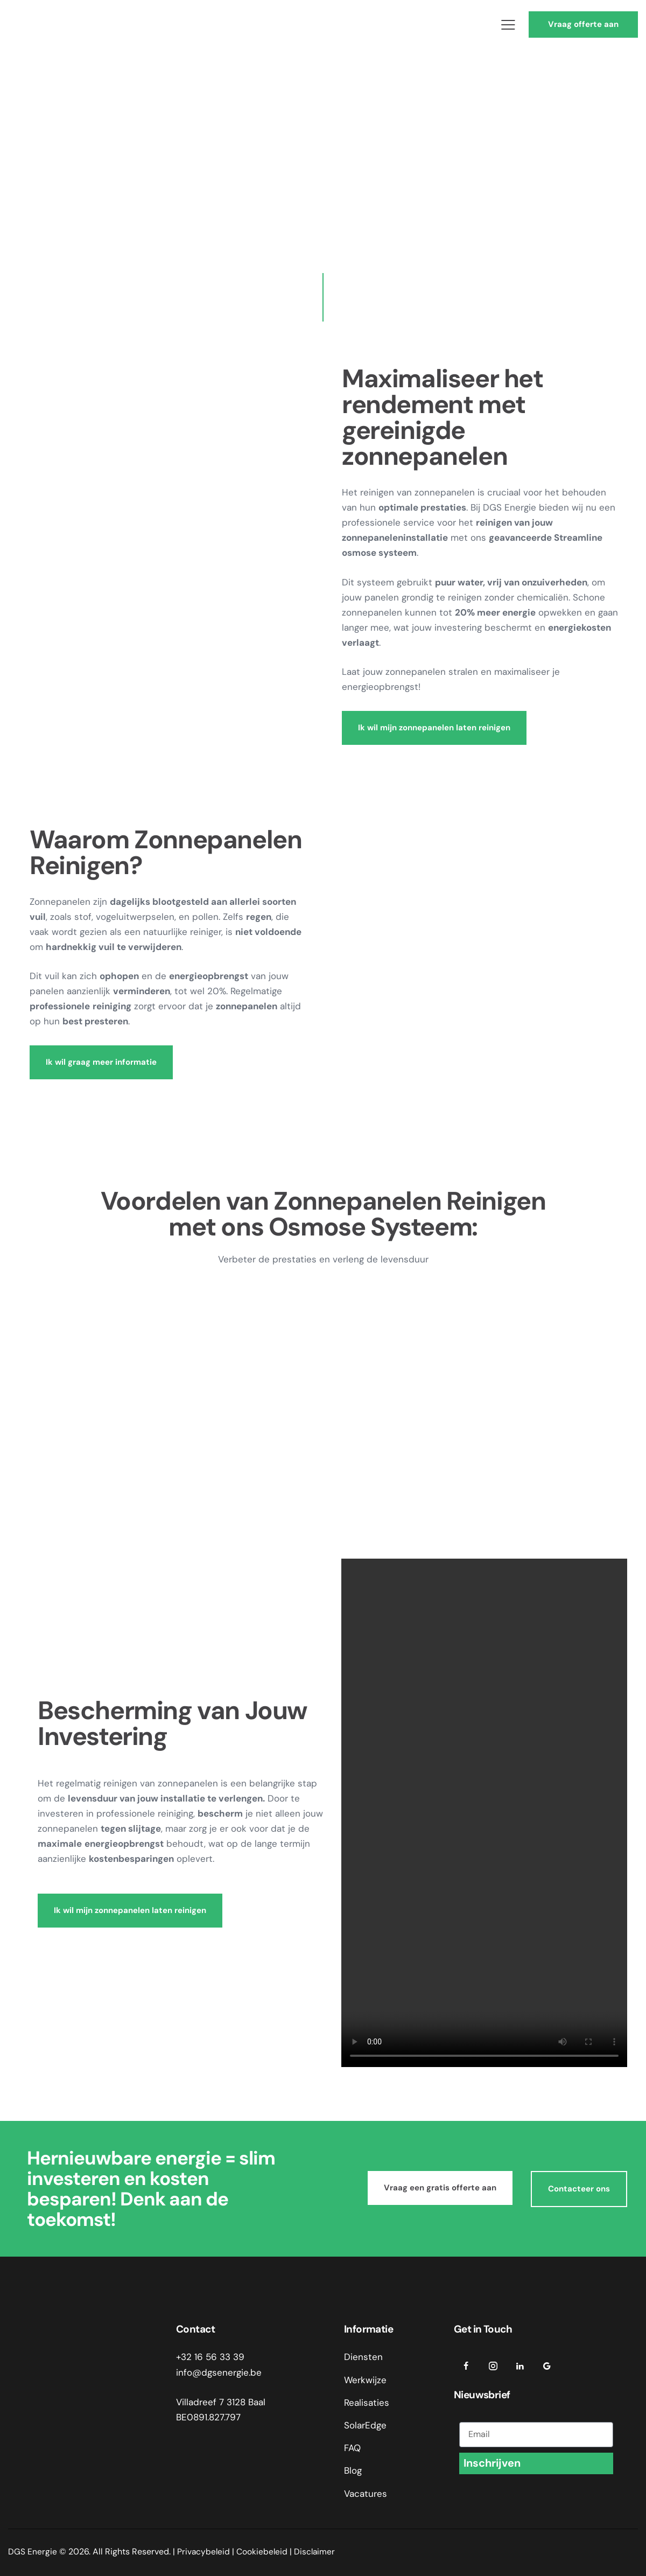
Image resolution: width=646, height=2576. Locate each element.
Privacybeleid (204, 2551)
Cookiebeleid (263, 2551)
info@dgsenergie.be (219, 2372)
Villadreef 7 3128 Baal (220, 2402)
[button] (508, 24)
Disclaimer (317, 2551)
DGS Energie (32, 2551)
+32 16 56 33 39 (210, 2357)
